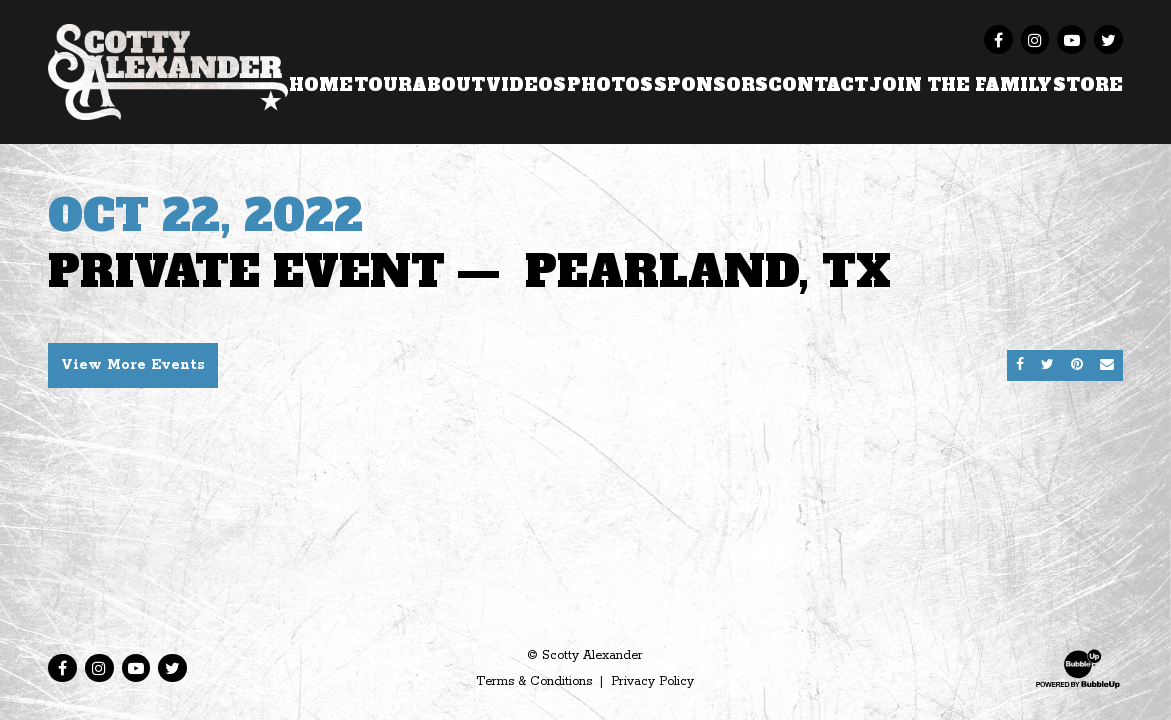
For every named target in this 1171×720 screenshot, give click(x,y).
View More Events (133, 365)
